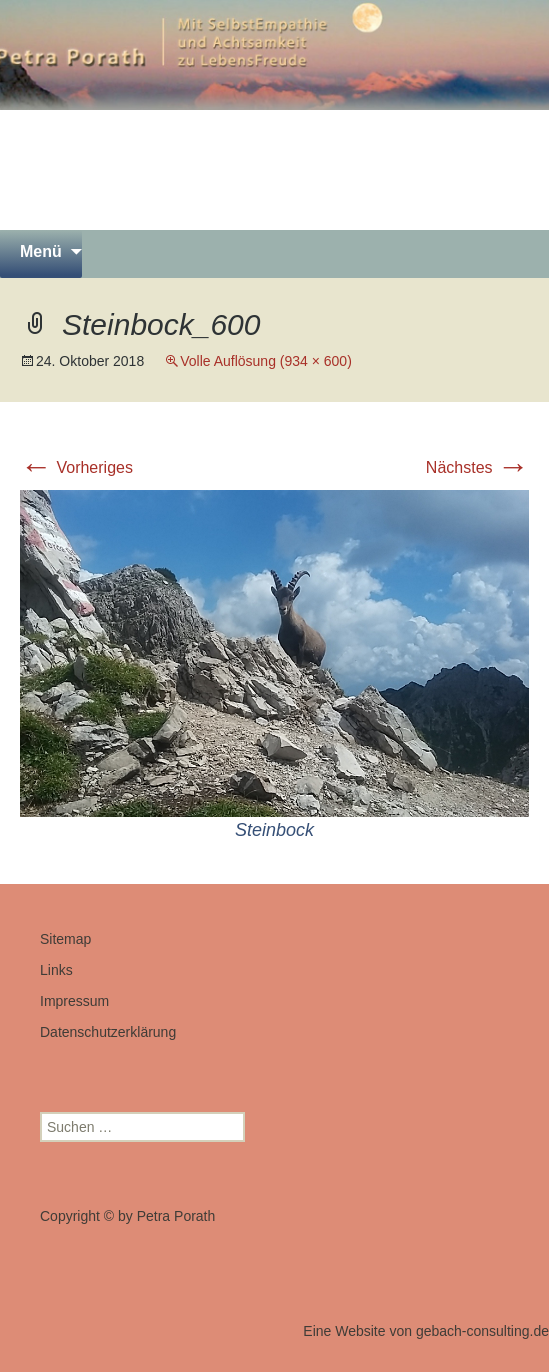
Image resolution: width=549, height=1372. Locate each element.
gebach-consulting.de (482, 1331)
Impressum (74, 1001)
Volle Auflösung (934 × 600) (266, 361)
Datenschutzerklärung (108, 1032)
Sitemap (65, 939)
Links (56, 970)
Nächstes (477, 467)
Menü (41, 251)
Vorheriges (76, 467)
